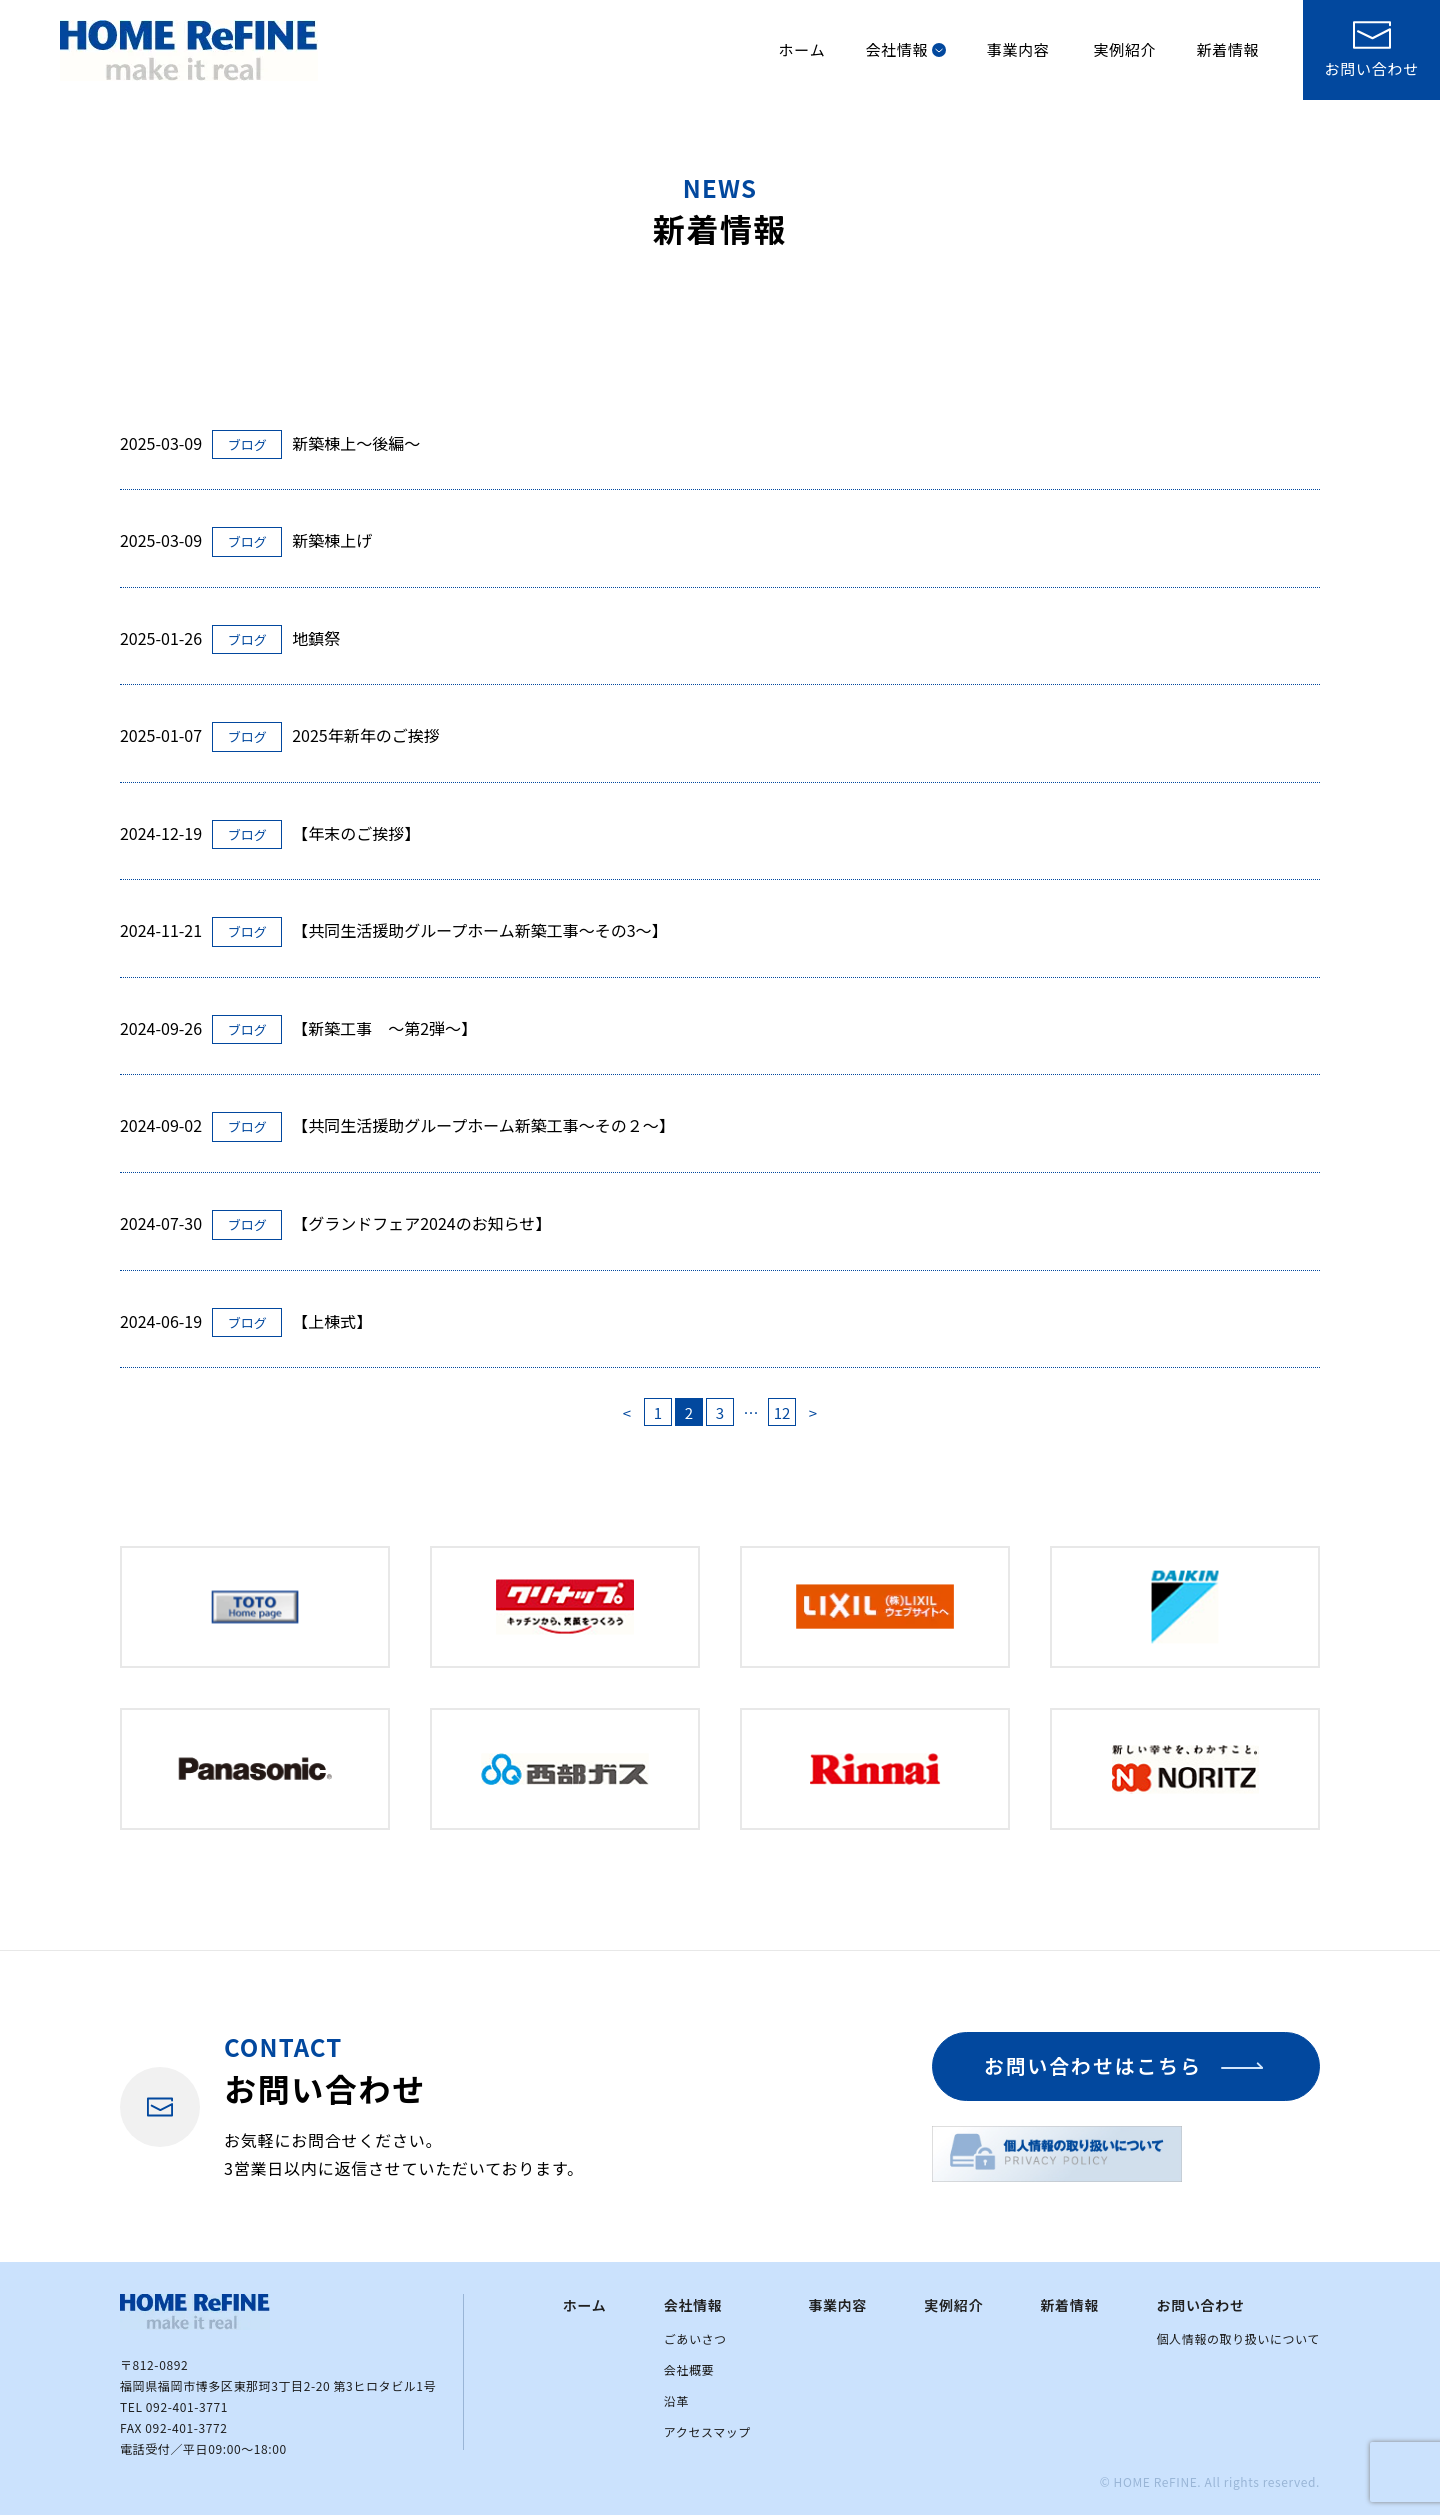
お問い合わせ (1201, 2307)
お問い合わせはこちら (1090, 2067)
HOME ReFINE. (1158, 2483)
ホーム (802, 49)
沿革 (676, 2402)
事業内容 (1017, 49)
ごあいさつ (695, 2339)
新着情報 (1227, 49)
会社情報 (905, 49)
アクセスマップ (707, 2433)
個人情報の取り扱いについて (1238, 2339)
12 (782, 1412)
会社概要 (689, 2370)
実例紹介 (1124, 49)
